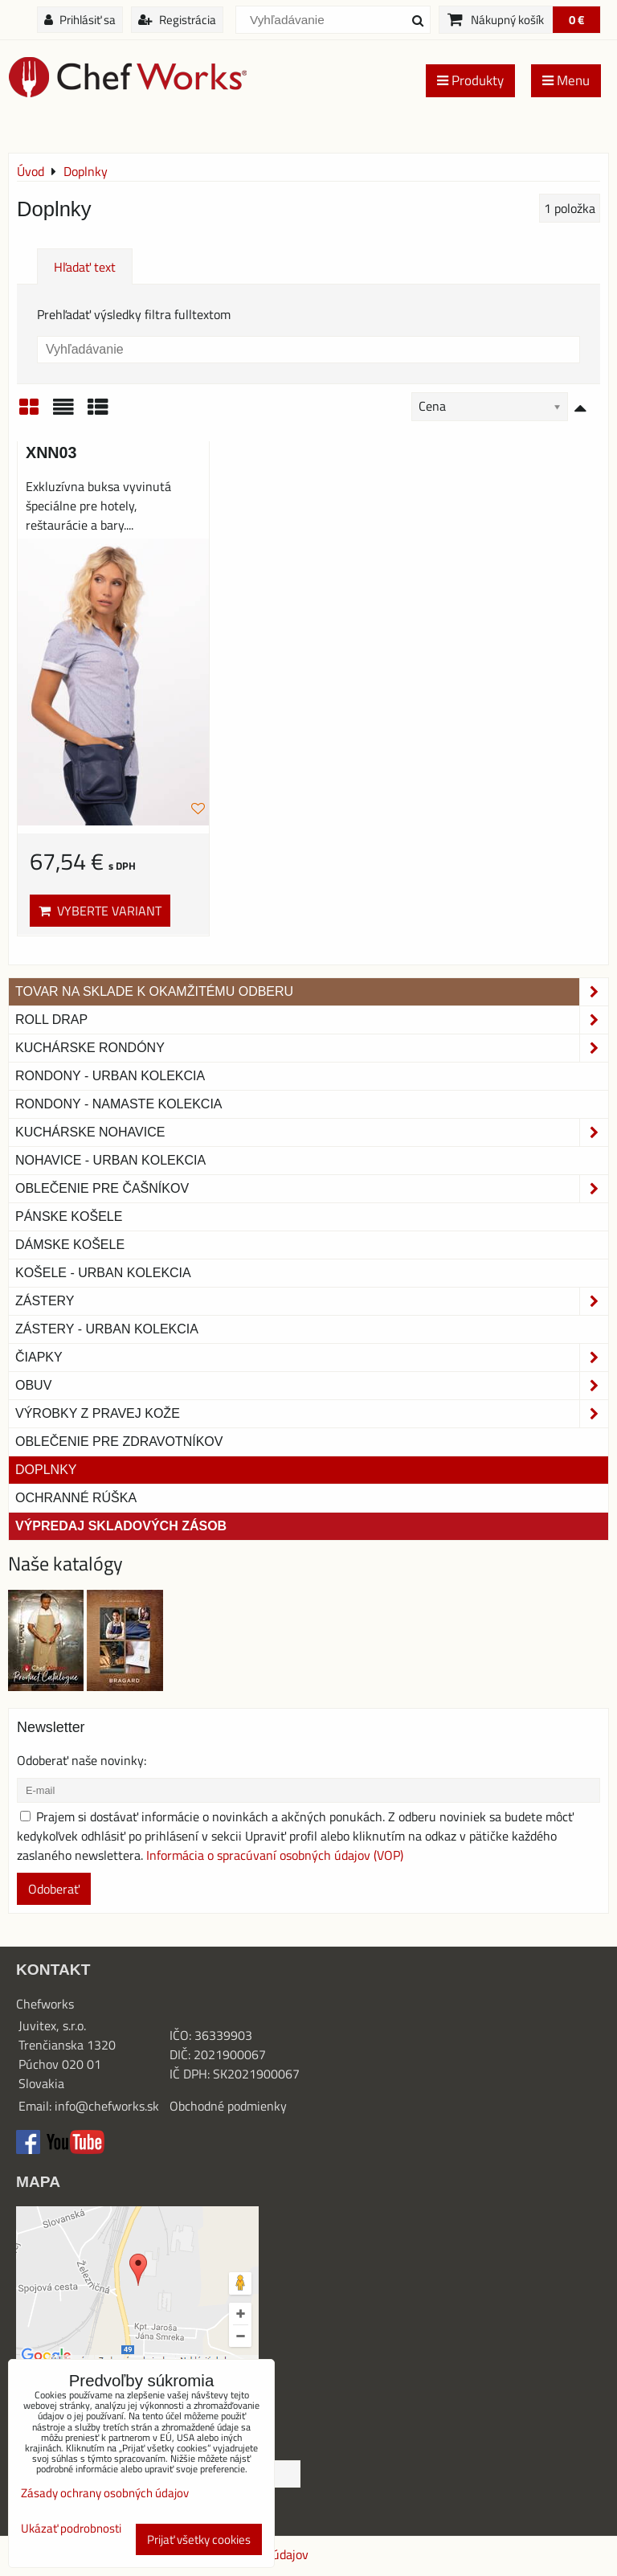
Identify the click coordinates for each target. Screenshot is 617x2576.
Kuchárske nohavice (311, 1132)
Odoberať (54, 1888)
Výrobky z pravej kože (311, 1413)
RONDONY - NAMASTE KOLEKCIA (119, 1104)
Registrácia (177, 19)
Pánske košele (68, 1216)
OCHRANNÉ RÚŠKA (76, 1498)
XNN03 (51, 452)
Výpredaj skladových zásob (121, 1526)
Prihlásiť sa (80, 19)
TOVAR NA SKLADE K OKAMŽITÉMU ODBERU (311, 991)
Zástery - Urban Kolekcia (106, 1329)
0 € (576, 19)
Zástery (311, 1301)
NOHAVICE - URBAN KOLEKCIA (110, 1160)
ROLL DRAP (311, 1020)
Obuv (311, 1385)
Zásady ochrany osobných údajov (105, 2493)
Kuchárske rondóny (311, 1048)
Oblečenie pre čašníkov (311, 1188)
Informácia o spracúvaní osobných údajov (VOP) (274, 1855)
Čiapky (311, 1357)
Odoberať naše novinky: (81, 1760)
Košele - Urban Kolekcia (103, 1273)
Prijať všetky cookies (199, 2539)
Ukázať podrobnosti (71, 2529)
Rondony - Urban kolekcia (110, 1076)
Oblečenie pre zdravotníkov (119, 1441)
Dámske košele (70, 1244)
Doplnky (45, 1469)
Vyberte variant (100, 910)
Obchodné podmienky (228, 2105)
